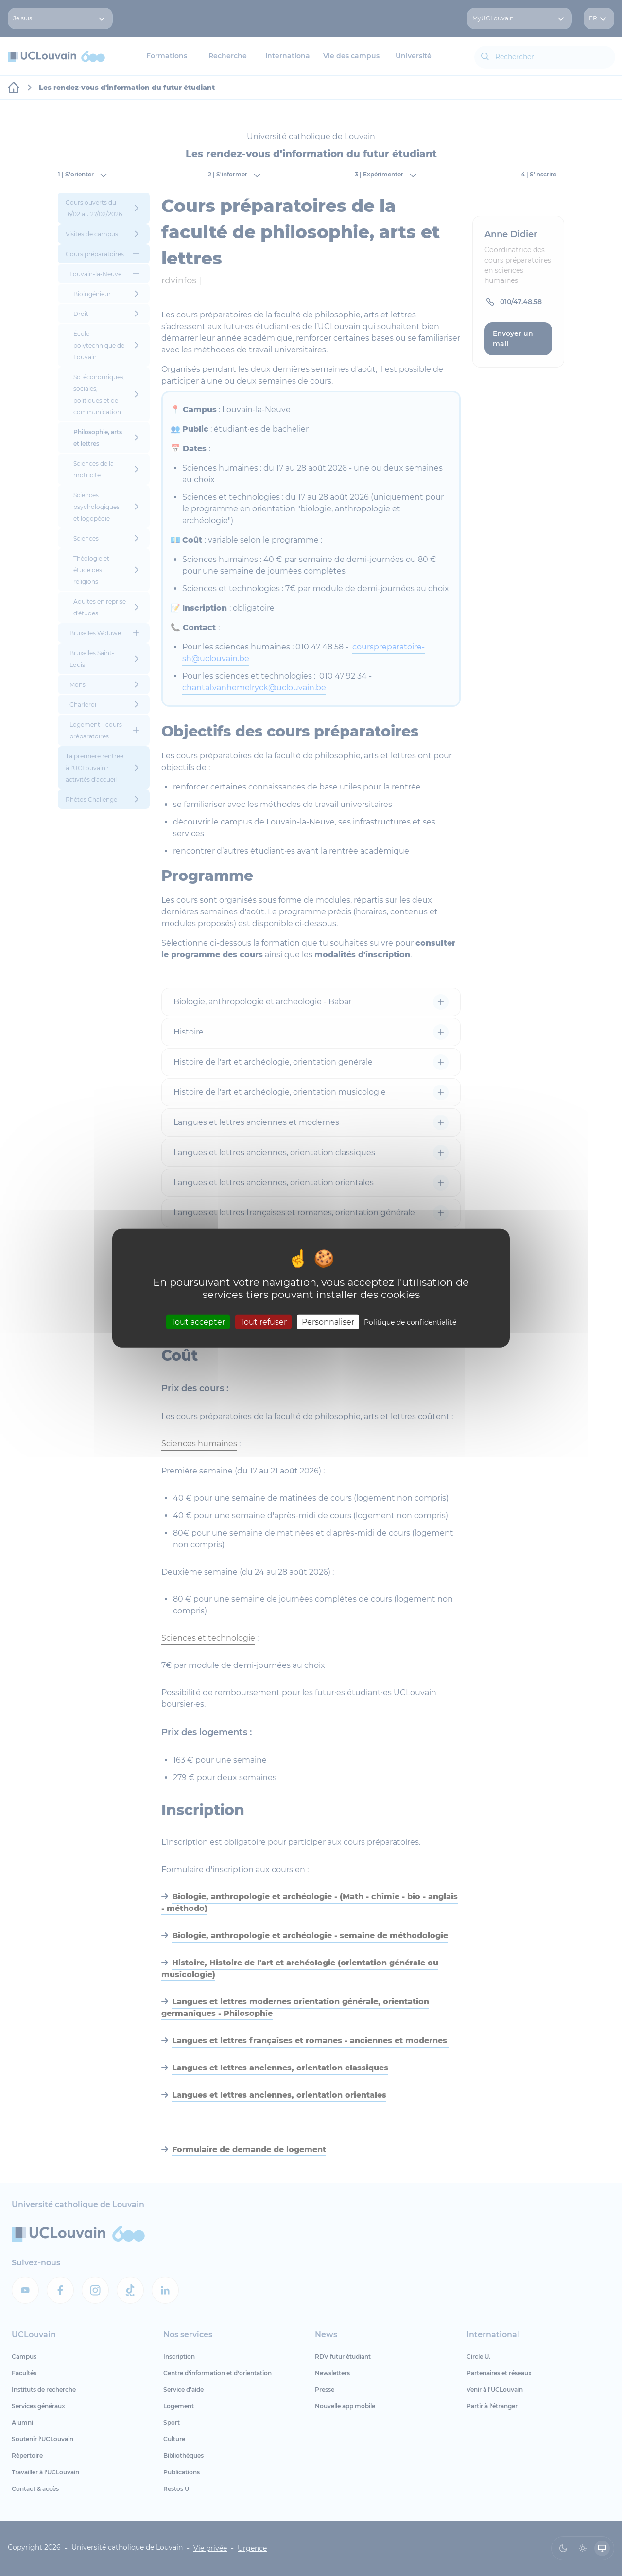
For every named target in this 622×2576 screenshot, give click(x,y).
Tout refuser (263, 1322)
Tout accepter (198, 1322)
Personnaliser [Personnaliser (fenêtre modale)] (328, 1322)
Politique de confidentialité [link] (410, 1322)
